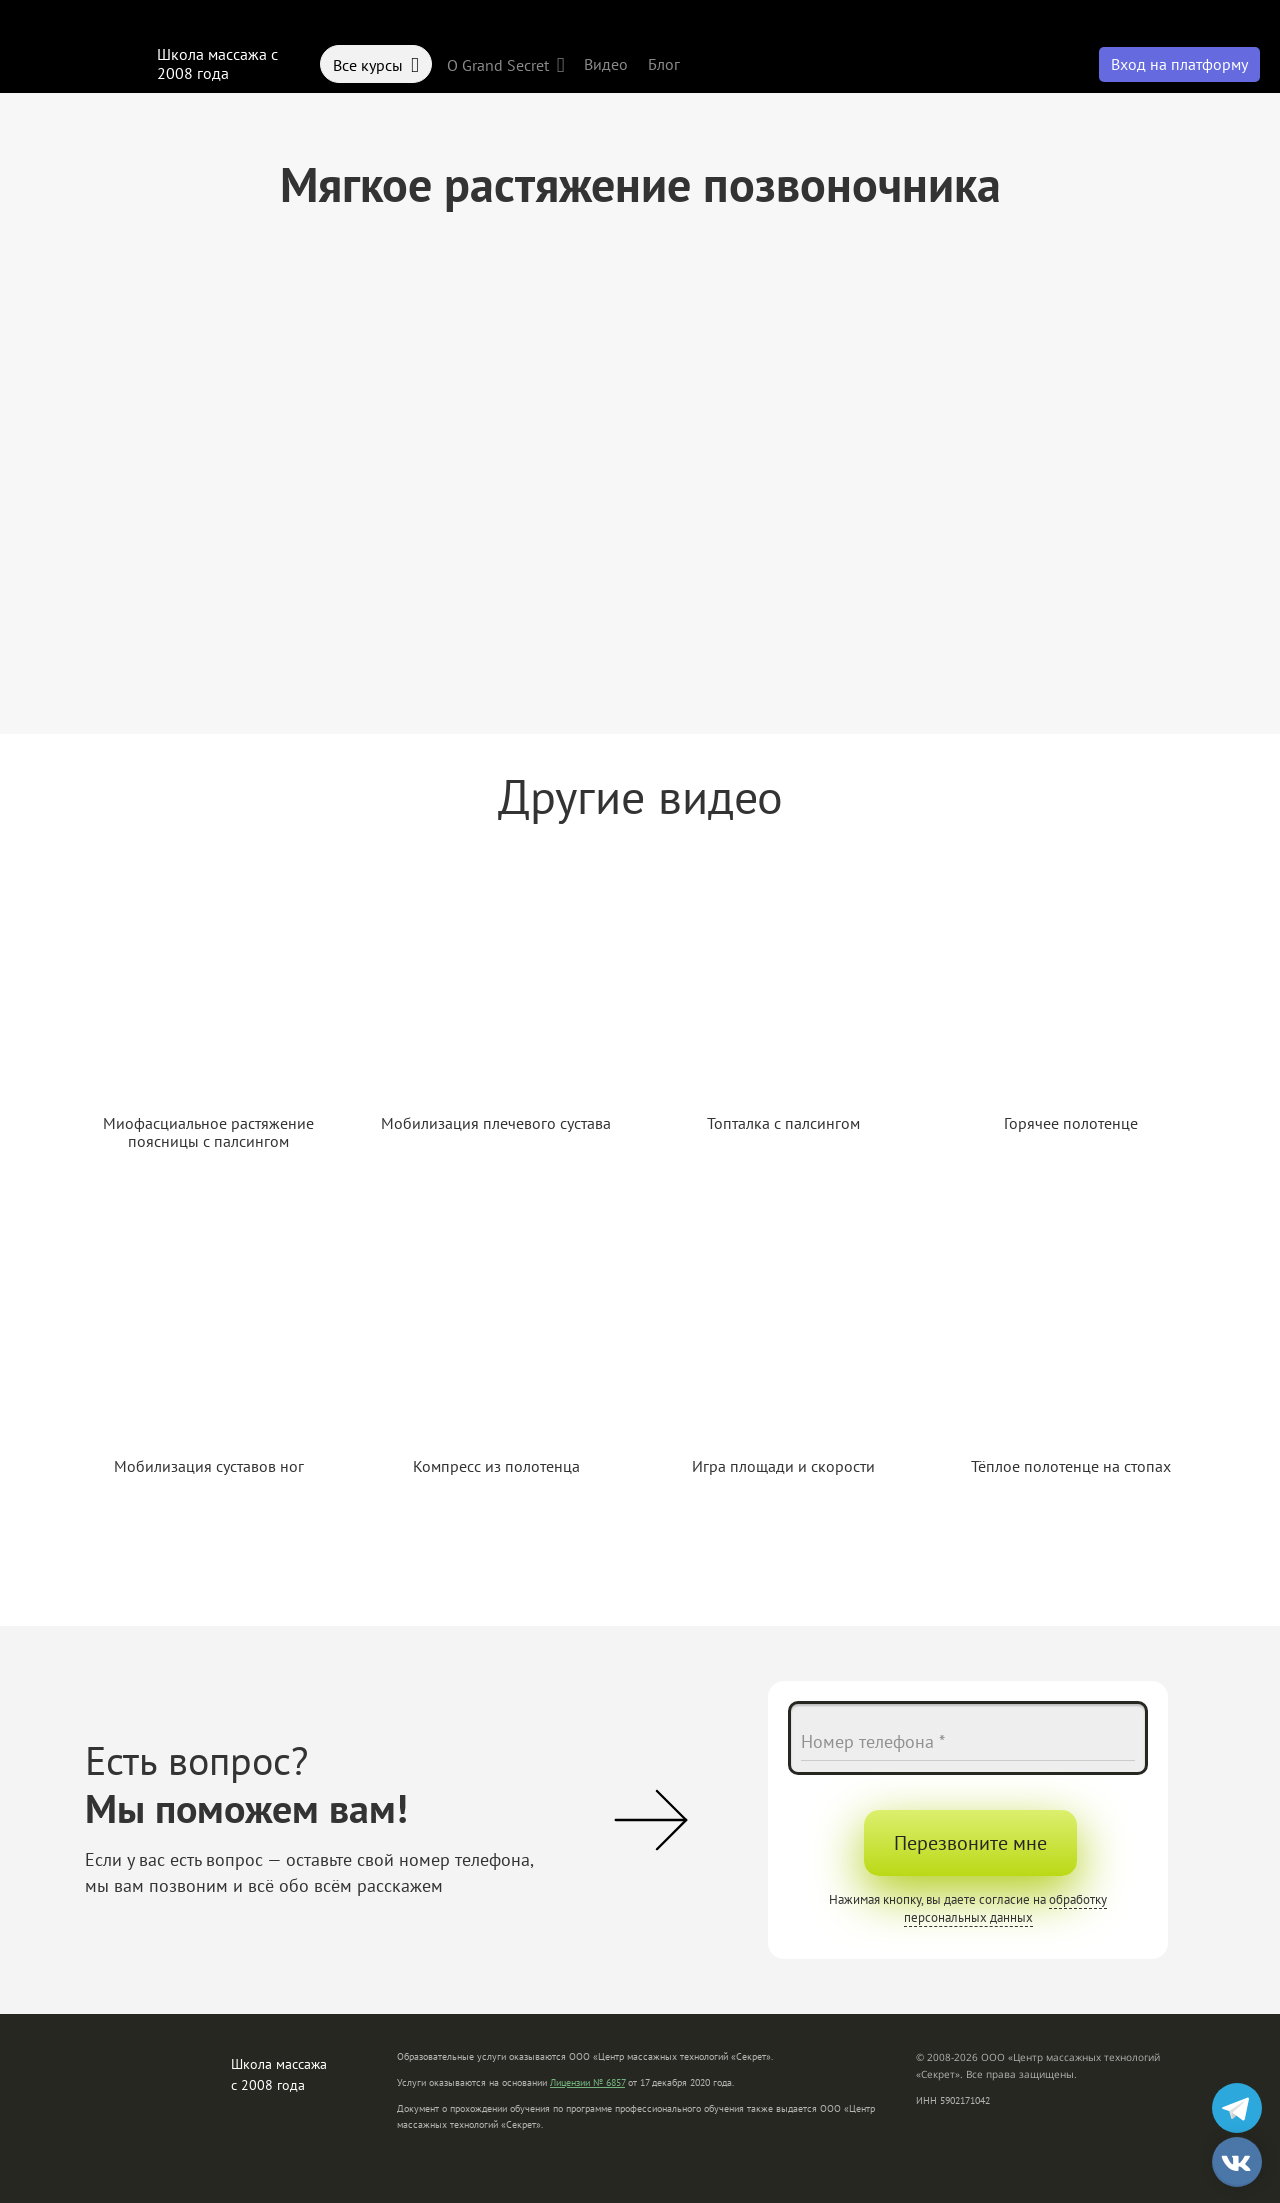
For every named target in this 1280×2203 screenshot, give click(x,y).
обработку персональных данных (1006, 1908)
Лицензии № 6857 (587, 2082)
